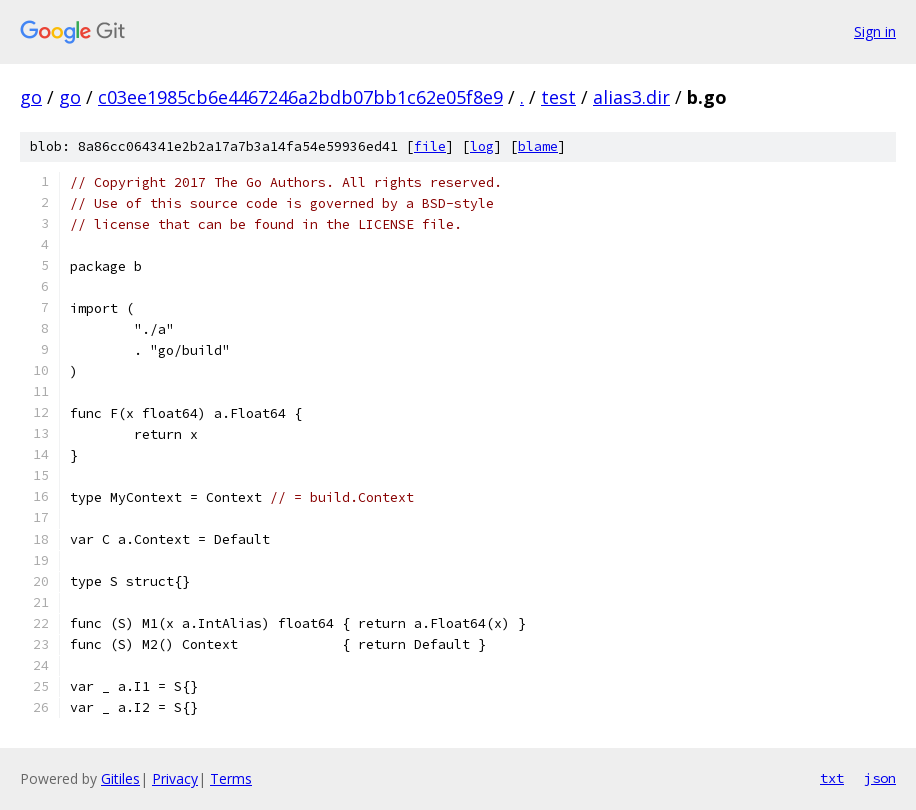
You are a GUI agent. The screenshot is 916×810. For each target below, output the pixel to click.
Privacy (175, 778)
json (880, 778)
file (430, 146)
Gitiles (120, 778)
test (558, 97)
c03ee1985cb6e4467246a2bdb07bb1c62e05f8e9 (300, 97)
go (31, 97)
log (482, 146)
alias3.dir (631, 97)
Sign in (875, 31)
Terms (231, 778)
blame (538, 146)
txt (832, 778)
